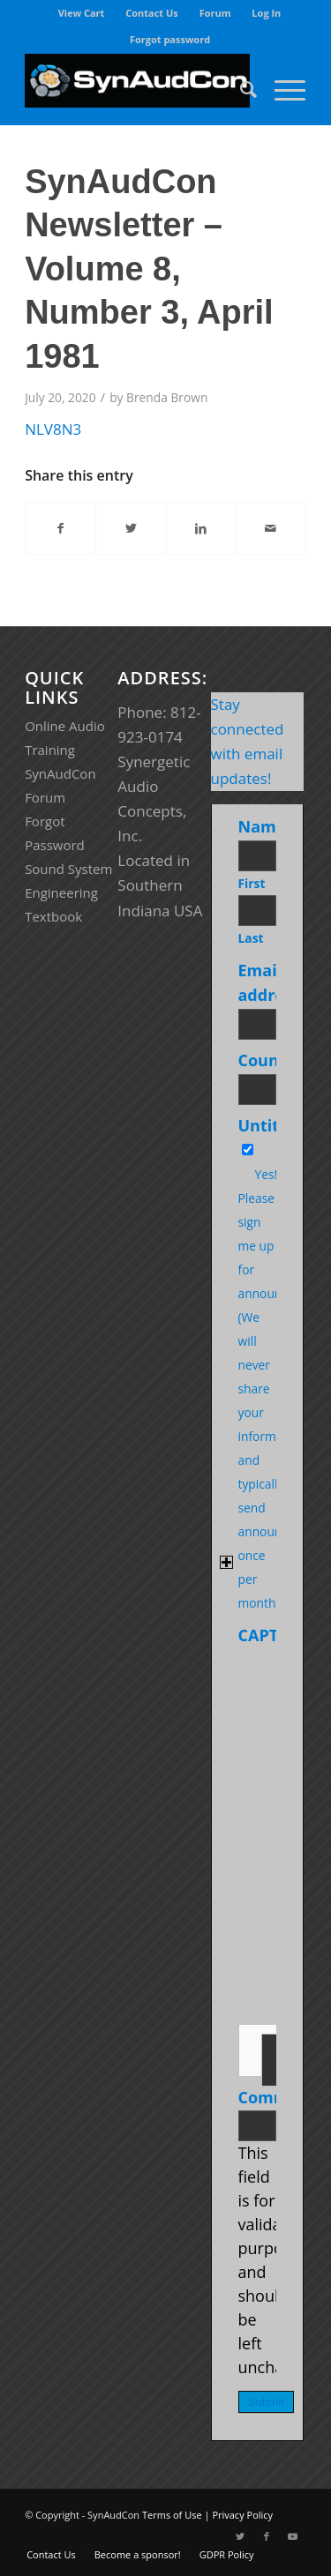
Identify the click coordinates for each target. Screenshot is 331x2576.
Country (273, 1060)
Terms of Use (172, 2514)
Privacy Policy (242, 2514)
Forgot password (170, 39)
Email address (272, 982)
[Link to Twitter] (240, 2536)
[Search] (239, 89)
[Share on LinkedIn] (201, 528)
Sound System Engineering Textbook (68, 892)
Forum (215, 12)
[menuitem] (82, 13)
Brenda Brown (166, 397)
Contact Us (151, 12)
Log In (266, 12)
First (252, 883)
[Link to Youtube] (293, 2536)
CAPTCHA (275, 1635)
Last (251, 938)
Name (265, 826)
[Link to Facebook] (266, 2536)
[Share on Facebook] (60, 528)
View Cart (81, 12)
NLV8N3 (53, 429)
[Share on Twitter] (130, 528)
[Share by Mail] (271, 528)
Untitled (271, 1125)
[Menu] (281, 89)
